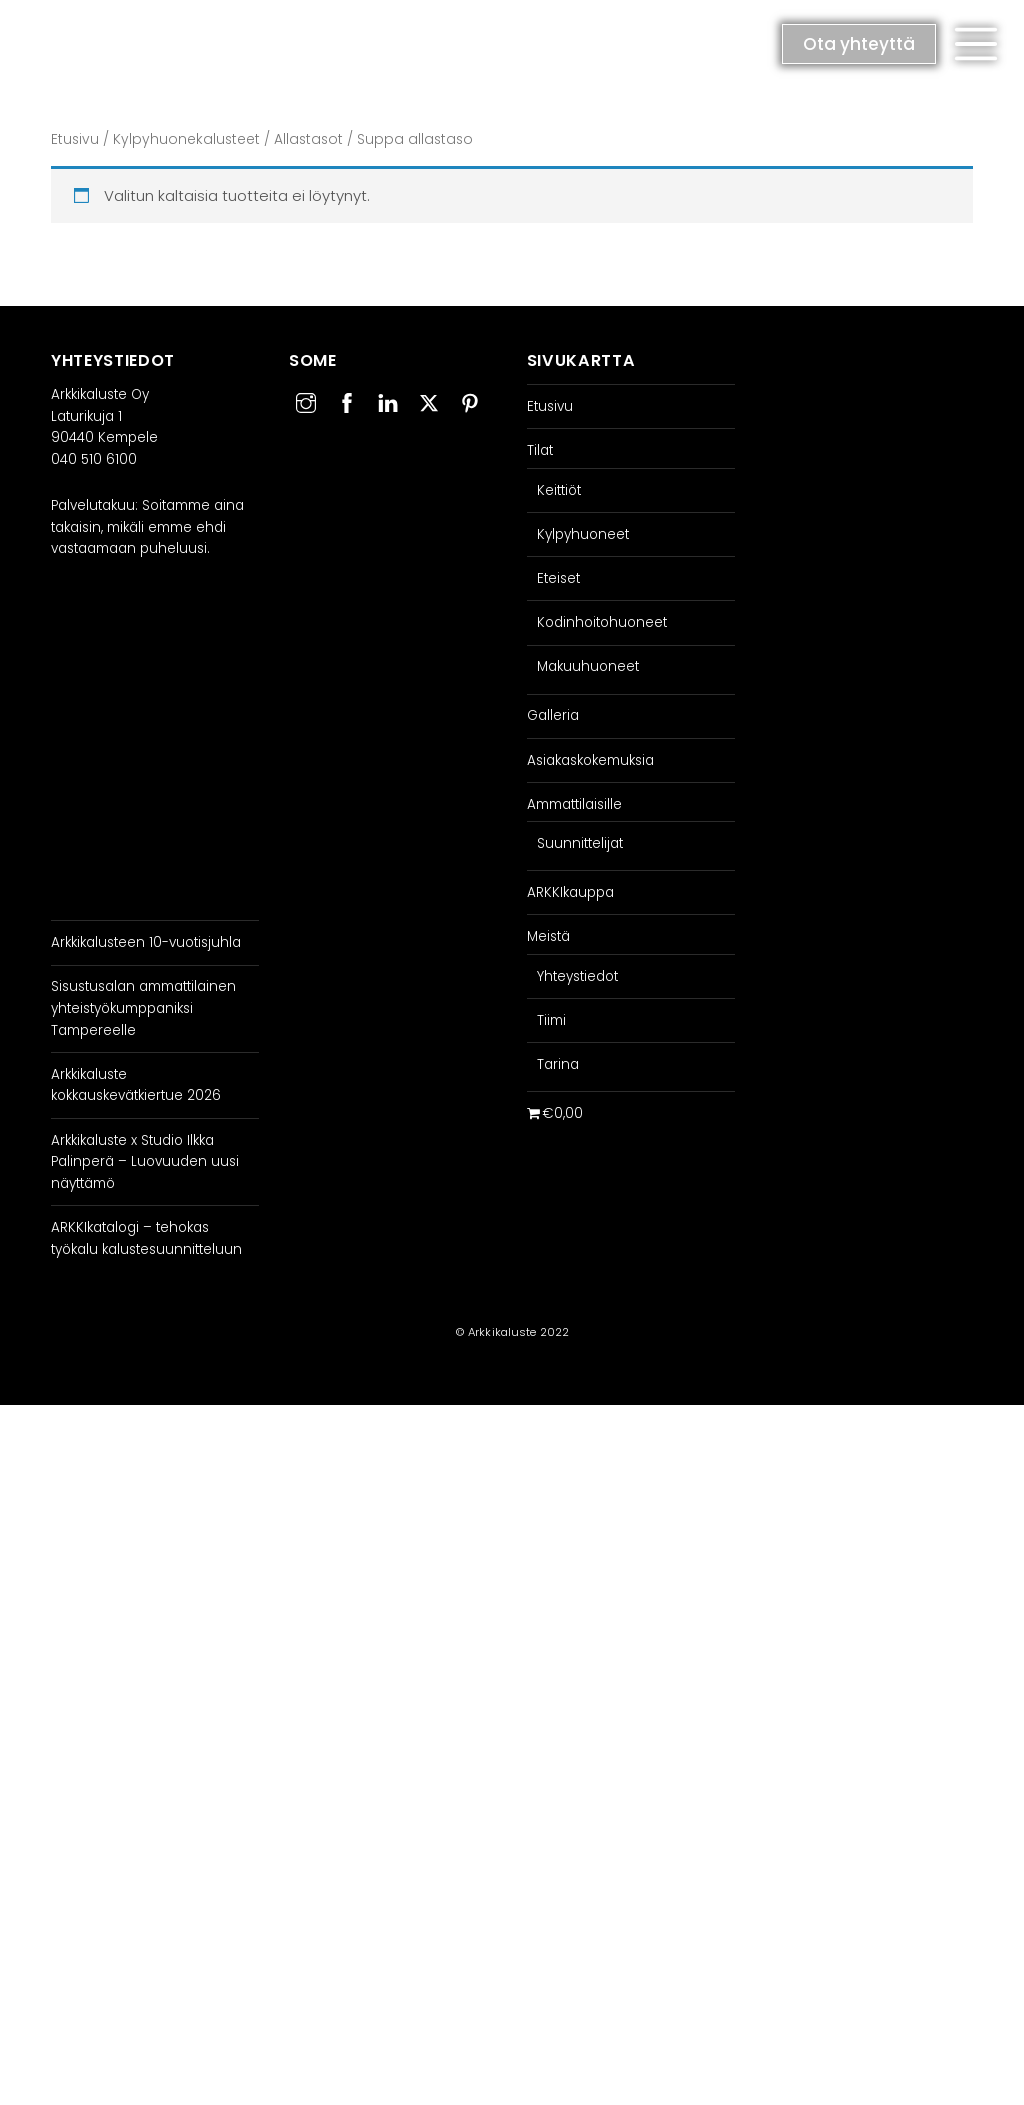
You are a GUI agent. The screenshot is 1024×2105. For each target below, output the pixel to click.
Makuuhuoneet (588, 666)
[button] (976, 44)
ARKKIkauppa (570, 892)
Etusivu (75, 139)
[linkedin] (388, 400)
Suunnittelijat (580, 843)
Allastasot (308, 139)
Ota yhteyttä (859, 44)
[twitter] (429, 400)
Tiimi (551, 1020)
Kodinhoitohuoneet (602, 622)
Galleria (553, 715)
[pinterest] (470, 400)
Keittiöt (559, 490)
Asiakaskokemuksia (590, 760)
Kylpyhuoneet (583, 534)
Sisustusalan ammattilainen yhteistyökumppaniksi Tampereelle (143, 1008)
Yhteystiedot (577, 976)
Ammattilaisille (574, 804)
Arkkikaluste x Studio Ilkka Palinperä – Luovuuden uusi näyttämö (145, 1162)
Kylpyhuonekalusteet (186, 139)
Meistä (548, 936)
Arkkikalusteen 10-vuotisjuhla (146, 942)
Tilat (540, 450)
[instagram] (306, 400)
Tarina (558, 1064)
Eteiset (558, 578)
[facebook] (347, 400)
